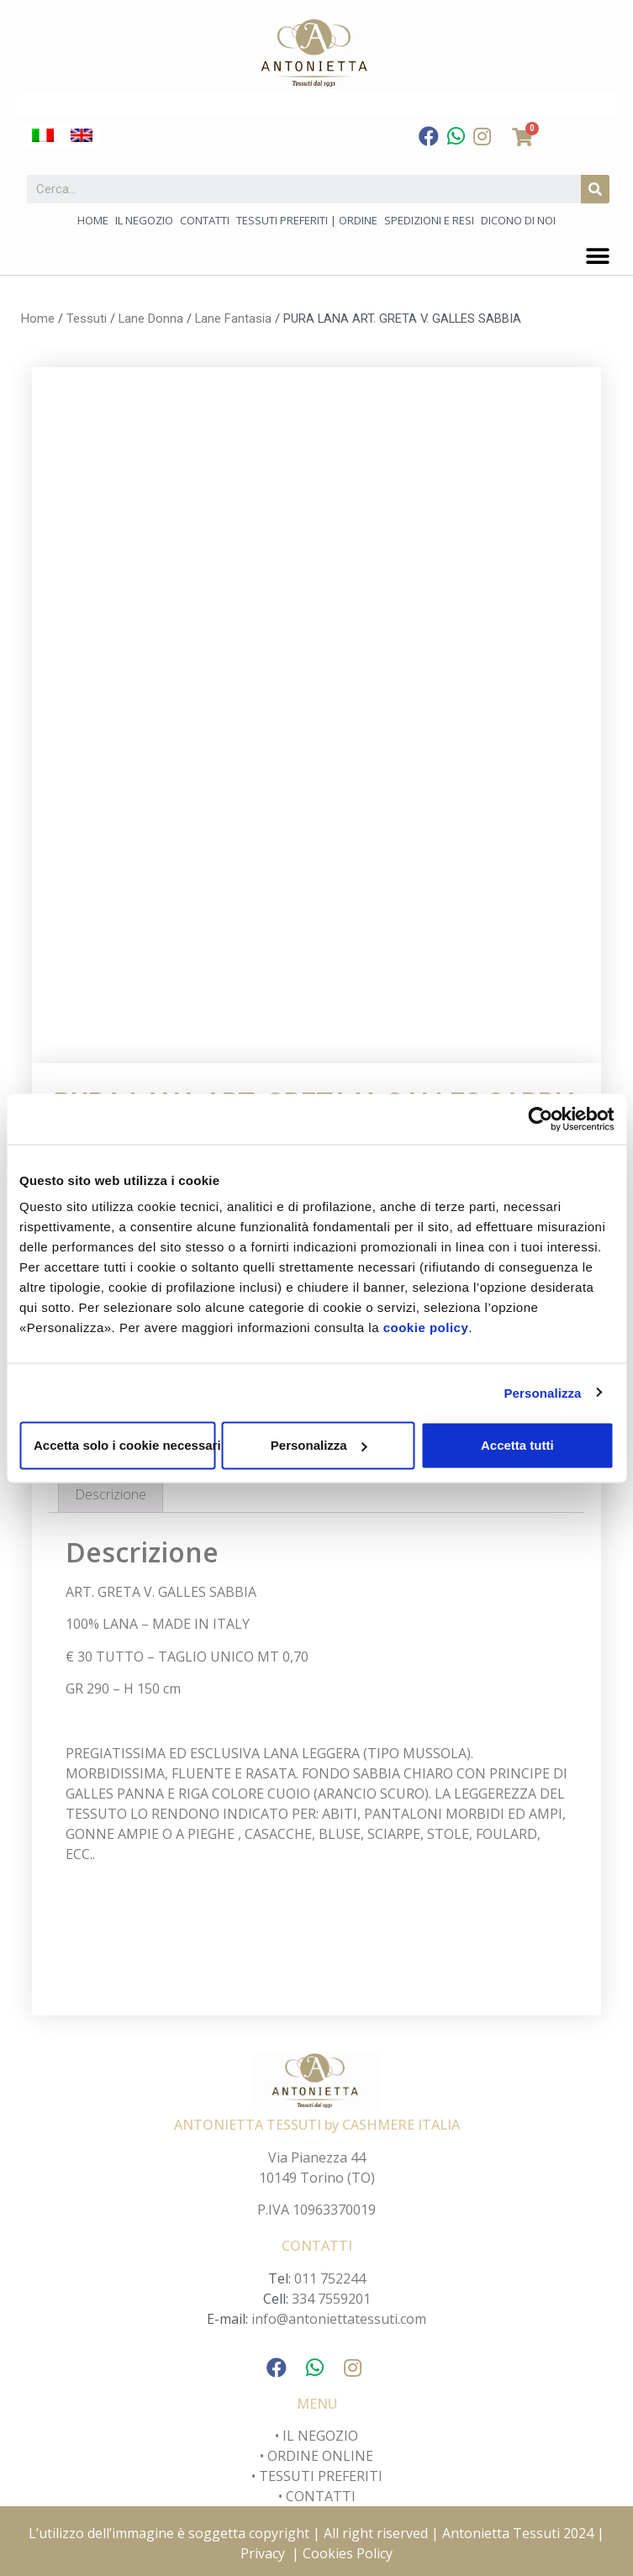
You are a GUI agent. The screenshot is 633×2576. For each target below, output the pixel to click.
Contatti (204, 220)
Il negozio (144, 220)
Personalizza (542, 1392)
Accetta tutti (517, 1445)
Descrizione (110, 1494)
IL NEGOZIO (318, 2435)
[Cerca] (595, 189)
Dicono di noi (518, 220)
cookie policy (426, 1327)
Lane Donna (151, 318)
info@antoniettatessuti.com (338, 2319)
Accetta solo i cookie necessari (124, 1445)
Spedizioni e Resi (429, 220)
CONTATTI (321, 2496)
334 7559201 (331, 2298)
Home (92, 220)
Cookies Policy (348, 2553)
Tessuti (86, 318)
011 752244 (330, 2278)
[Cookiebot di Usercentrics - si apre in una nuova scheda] (540, 1118)
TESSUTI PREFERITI (320, 2476)
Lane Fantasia (233, 318)
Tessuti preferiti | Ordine (306, 220)
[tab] (110, 1494)
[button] (597, 256)
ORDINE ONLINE (320, 2456)
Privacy (262, 2553)
